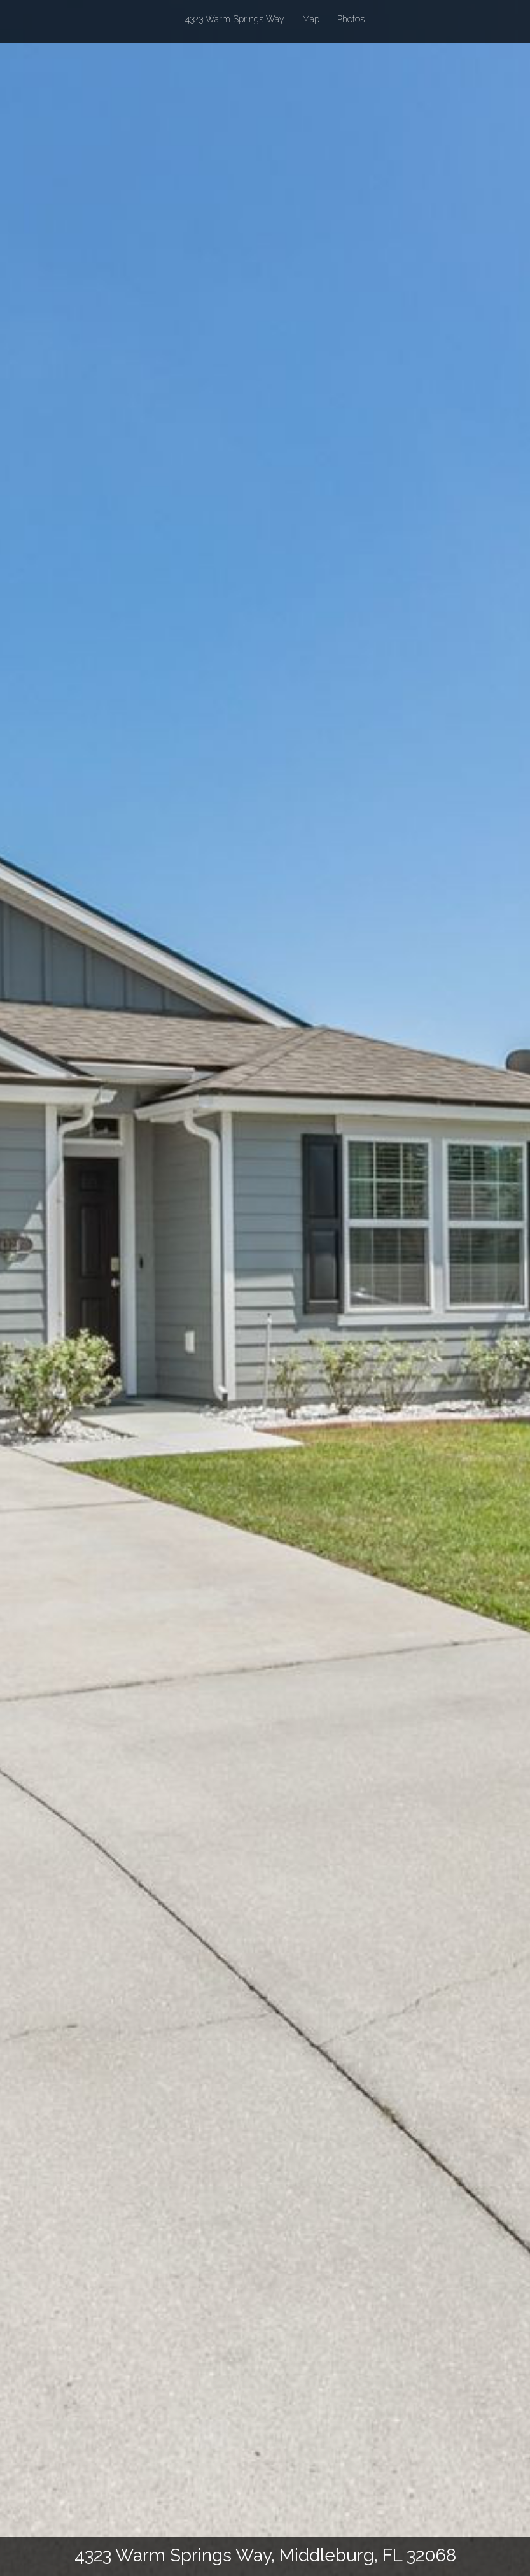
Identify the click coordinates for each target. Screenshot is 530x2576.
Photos (351, 19)
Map (310, 19)
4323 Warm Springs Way (234, 18)
